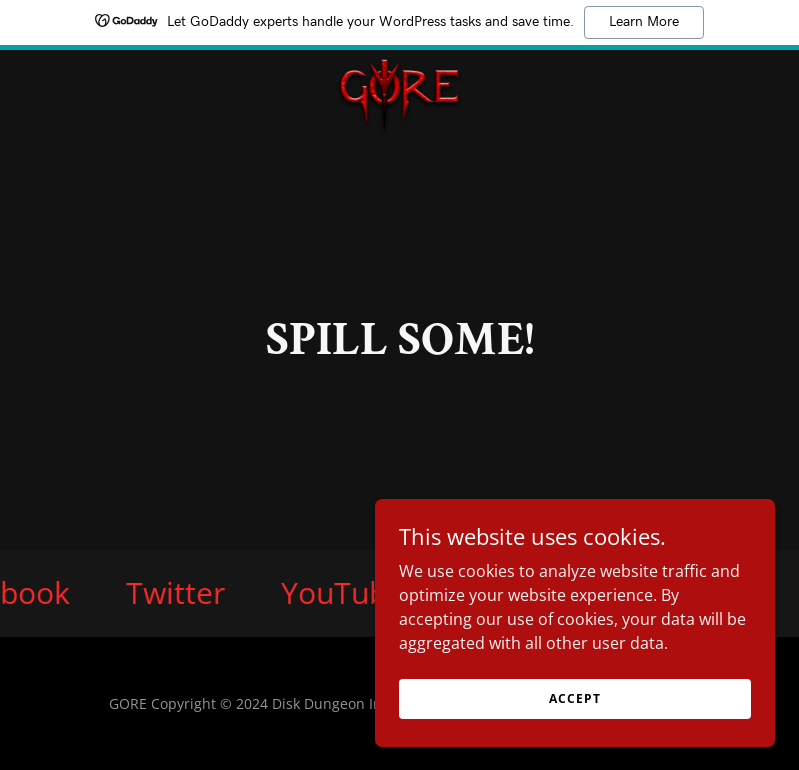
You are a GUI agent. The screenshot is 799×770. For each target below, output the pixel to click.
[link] (399, 66)
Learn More (644, 22)
